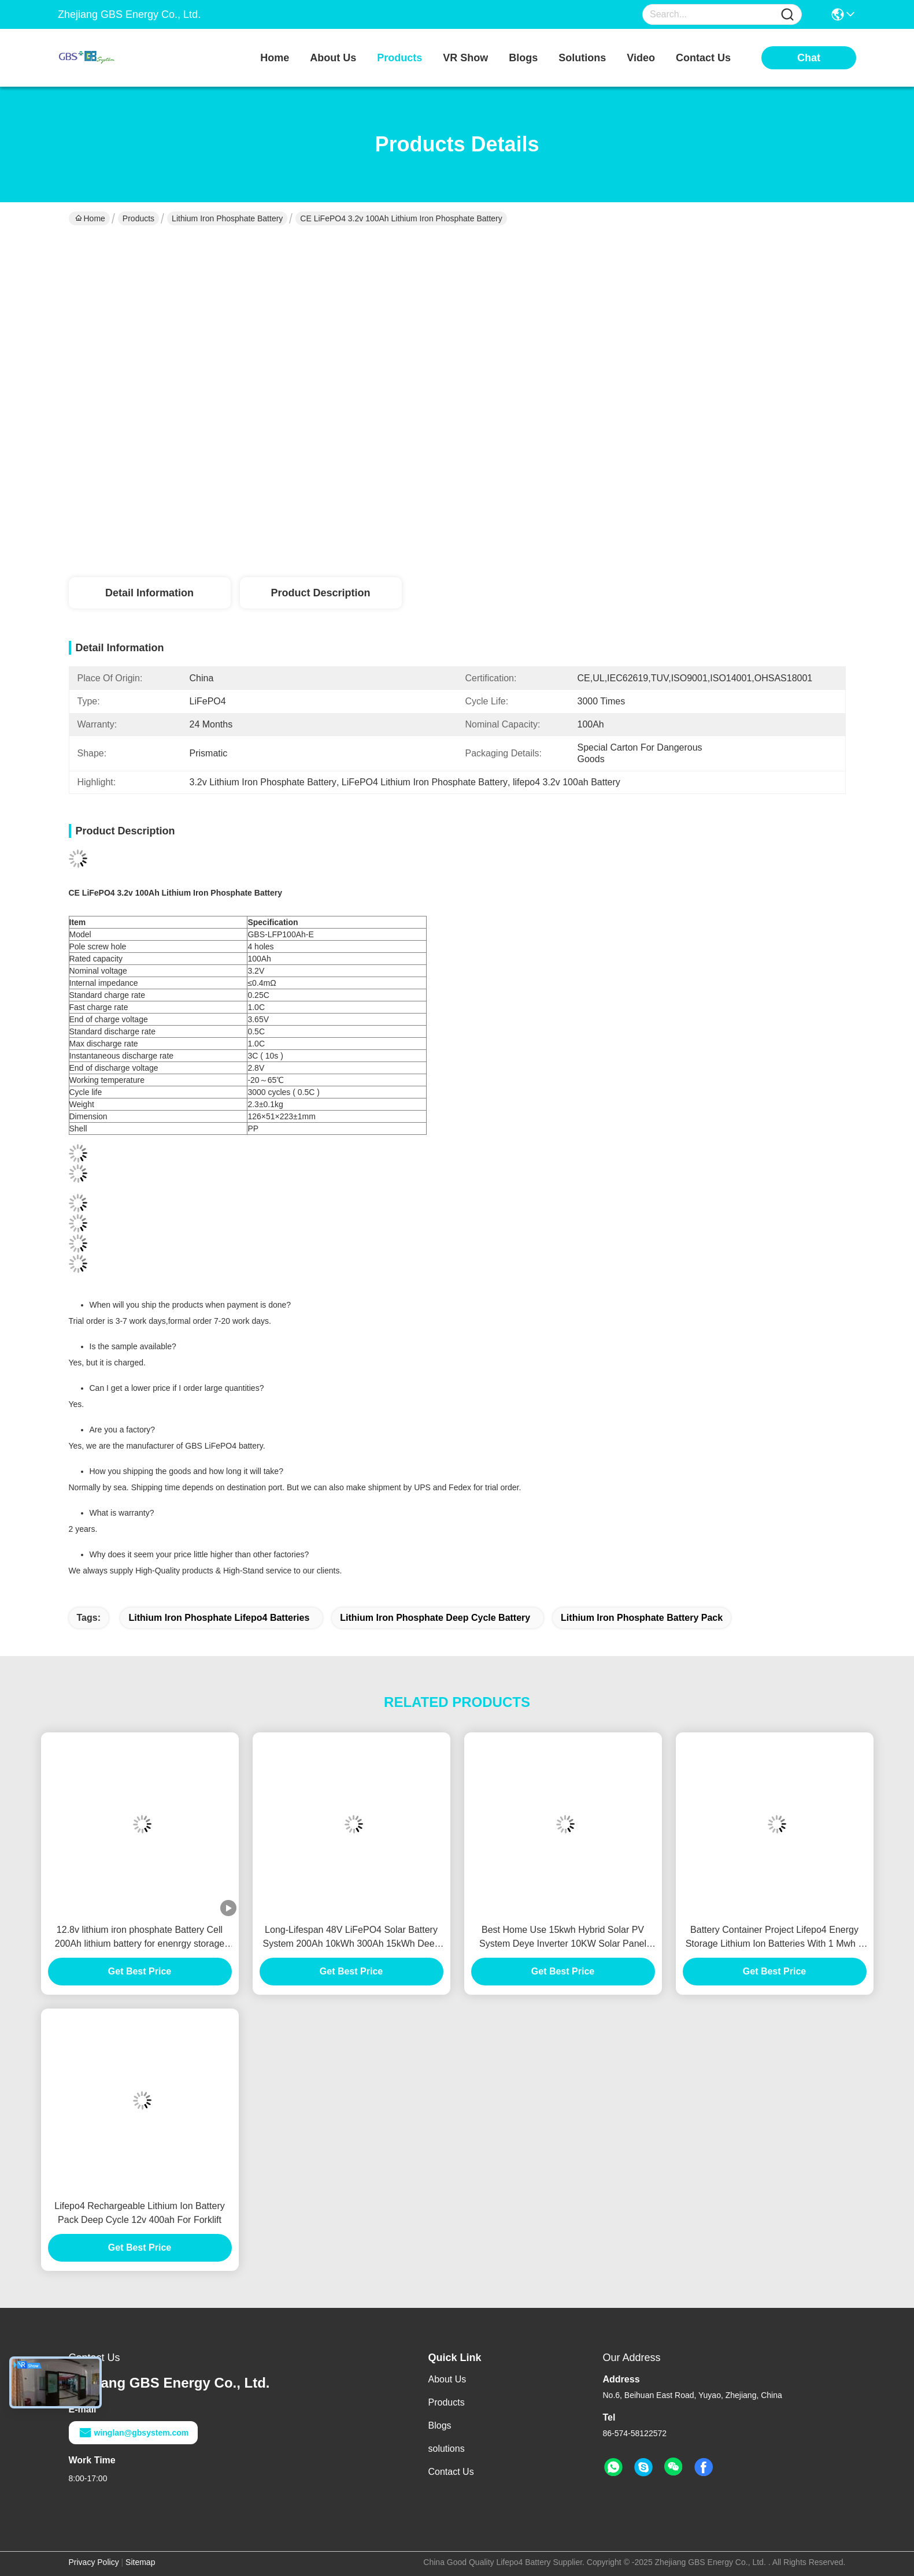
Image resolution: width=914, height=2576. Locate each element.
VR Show (465, 58)
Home (274, 58)
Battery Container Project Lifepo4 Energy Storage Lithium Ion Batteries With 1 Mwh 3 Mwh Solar (775, 1938)
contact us (703, 58)
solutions (582, 58)
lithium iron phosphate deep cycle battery (435, 1618)
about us (333, 58)
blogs (523, 58)
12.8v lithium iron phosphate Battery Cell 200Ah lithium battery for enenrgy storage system (140, 1938)
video (641, 58)
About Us (447, 2379)
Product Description (320, 593)
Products (138, 218)
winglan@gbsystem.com (133, 2432)
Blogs (440, 2425)
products (399, 58)
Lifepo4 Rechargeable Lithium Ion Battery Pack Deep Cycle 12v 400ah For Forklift (139, 2213)
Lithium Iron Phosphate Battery (227, 218)
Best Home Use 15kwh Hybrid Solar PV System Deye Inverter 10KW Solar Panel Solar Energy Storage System (562, 1938)
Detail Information (149, 593)
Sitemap (140, 2562)
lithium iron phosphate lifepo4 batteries (218, 1618)
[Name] (787, 15)
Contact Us (451, 2472)
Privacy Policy (94, 2562)
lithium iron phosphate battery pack (642, 1618)
